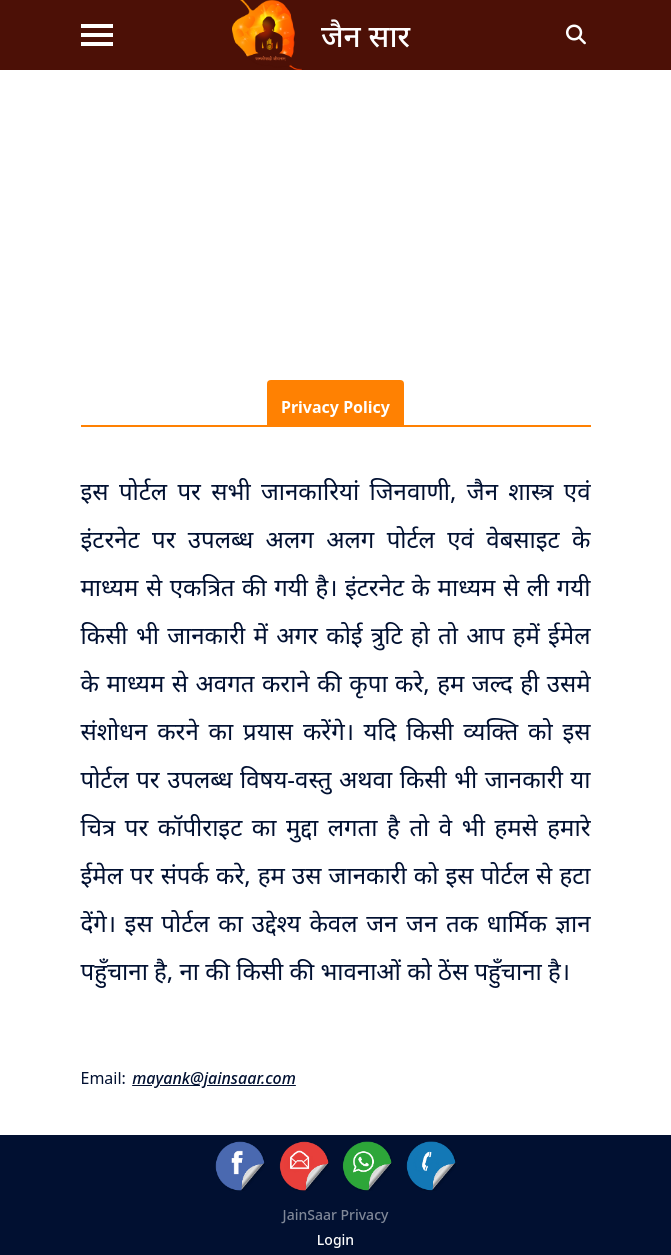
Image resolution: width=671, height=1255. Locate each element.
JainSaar (310, 1214)
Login (335, 1239)
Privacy (365, 1214)
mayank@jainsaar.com (214, 1078)
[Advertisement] (335, 220)
